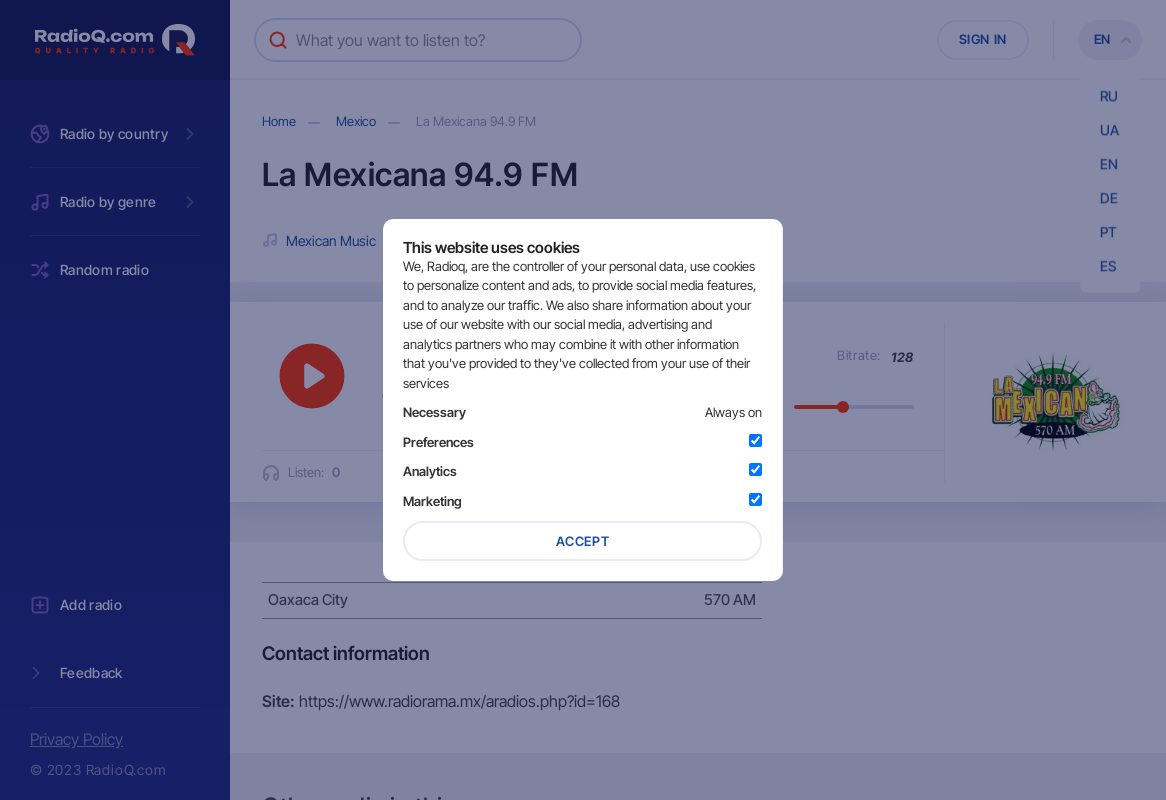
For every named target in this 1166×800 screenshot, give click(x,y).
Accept (583, 541)
